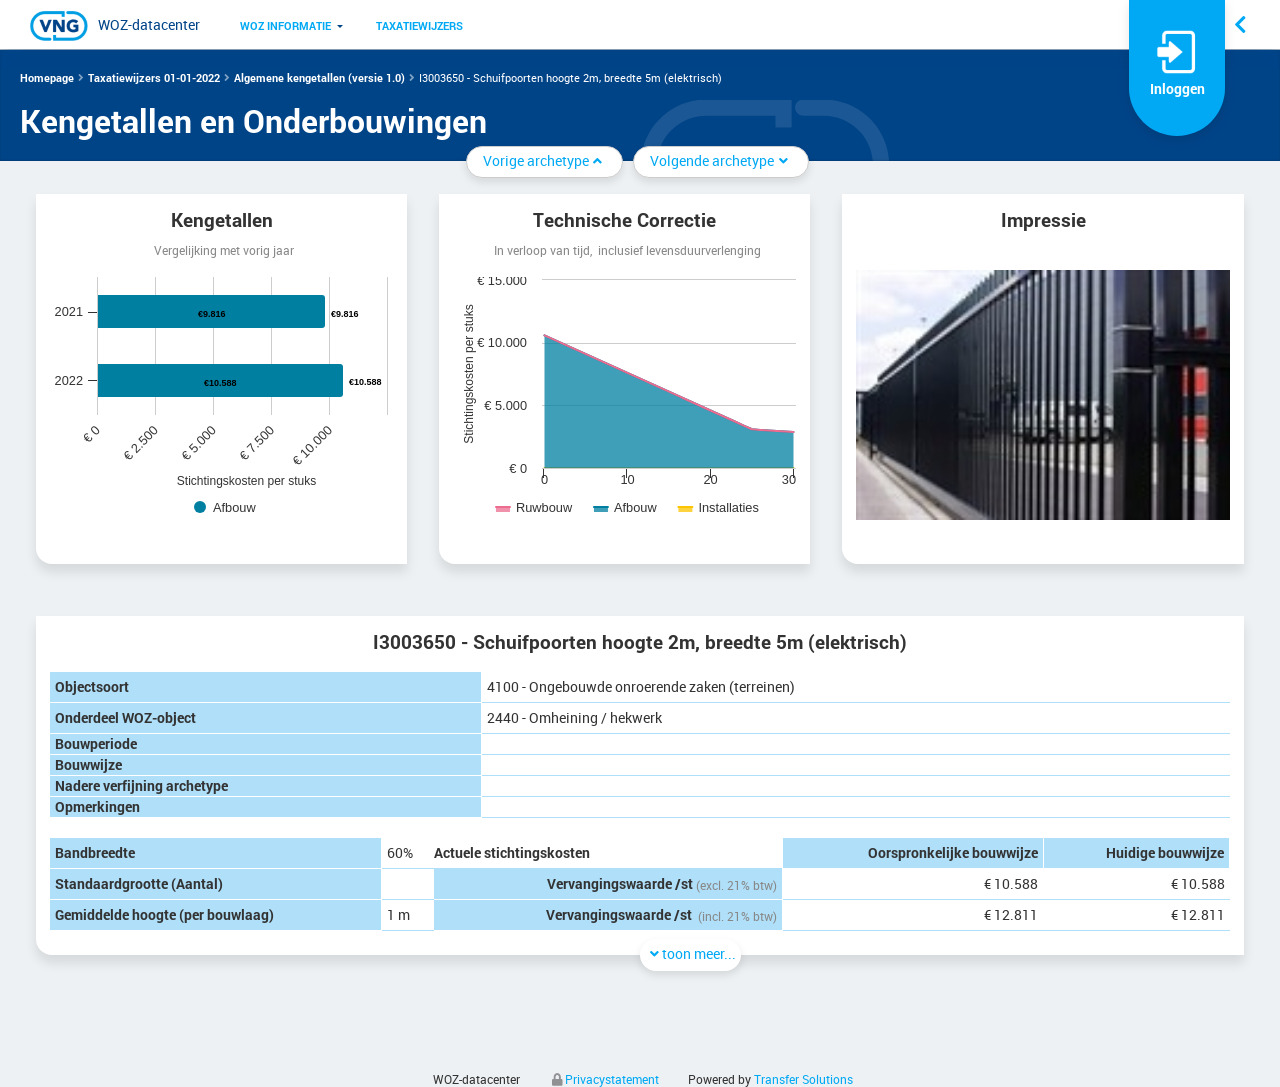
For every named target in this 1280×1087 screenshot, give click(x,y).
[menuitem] (285, 25)
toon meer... (691, 953)
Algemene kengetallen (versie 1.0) (319, 77)
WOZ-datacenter (149, 24)
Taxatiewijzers (419, 25)
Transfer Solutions (803, 1079)
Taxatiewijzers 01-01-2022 (154, 77)
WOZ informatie (285, 25)
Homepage (47, 77)
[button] (285, 25)
